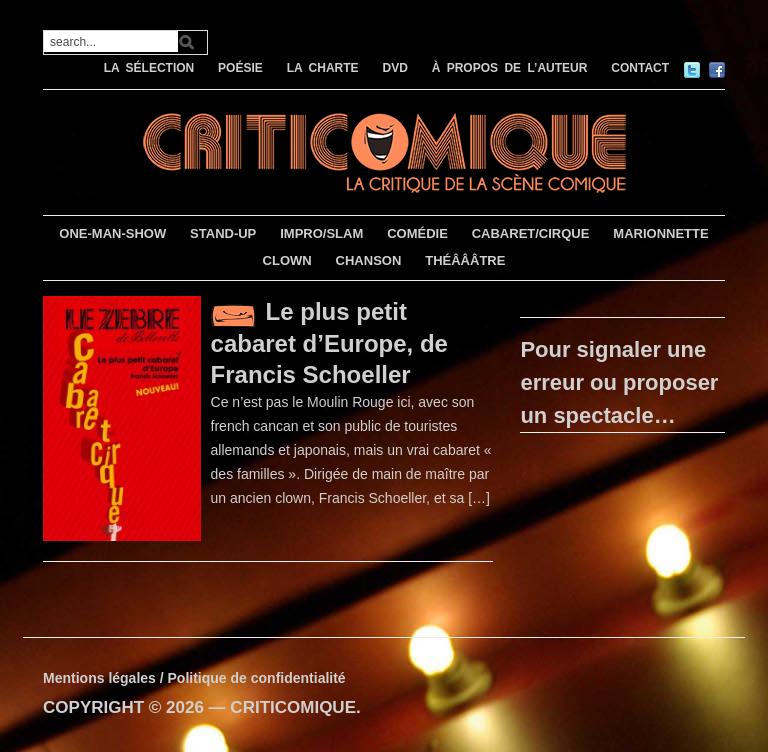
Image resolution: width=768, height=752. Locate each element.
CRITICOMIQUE (293, 707)
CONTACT (640, 68)
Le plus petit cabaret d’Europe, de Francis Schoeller (329, 343)
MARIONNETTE (660, 233)
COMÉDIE (417, 233)
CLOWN (287, 260)
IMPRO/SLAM (321, 233)
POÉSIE (240, 68)
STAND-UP (223, 233)
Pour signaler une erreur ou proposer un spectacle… (619, 382)
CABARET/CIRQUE (531, 233)
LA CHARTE (323, 68)
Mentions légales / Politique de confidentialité (194, 678)
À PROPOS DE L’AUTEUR (510, 68)
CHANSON (369, 260)
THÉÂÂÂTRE (465, 260)
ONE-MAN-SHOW (112, 233)
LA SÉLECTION (149, 68)
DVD (394, 68)
